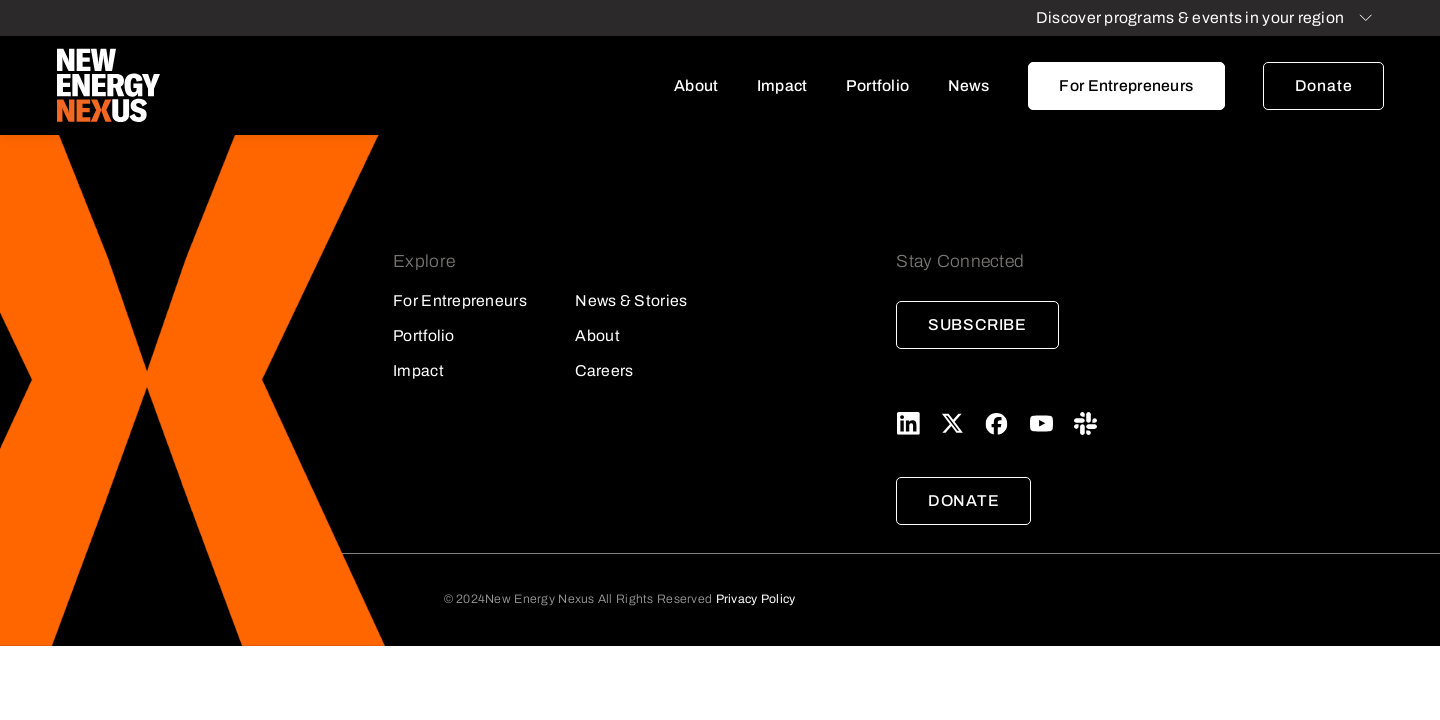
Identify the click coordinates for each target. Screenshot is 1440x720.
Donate (1324, 85)
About (696, 85)
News (969, 85)
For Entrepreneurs (1126, 85)
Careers (604, 370)
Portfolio (878, 85)
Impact (782, 85)
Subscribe (977, 324)
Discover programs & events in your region (1190, 17)
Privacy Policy (756, 599)
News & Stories (631, 300)
